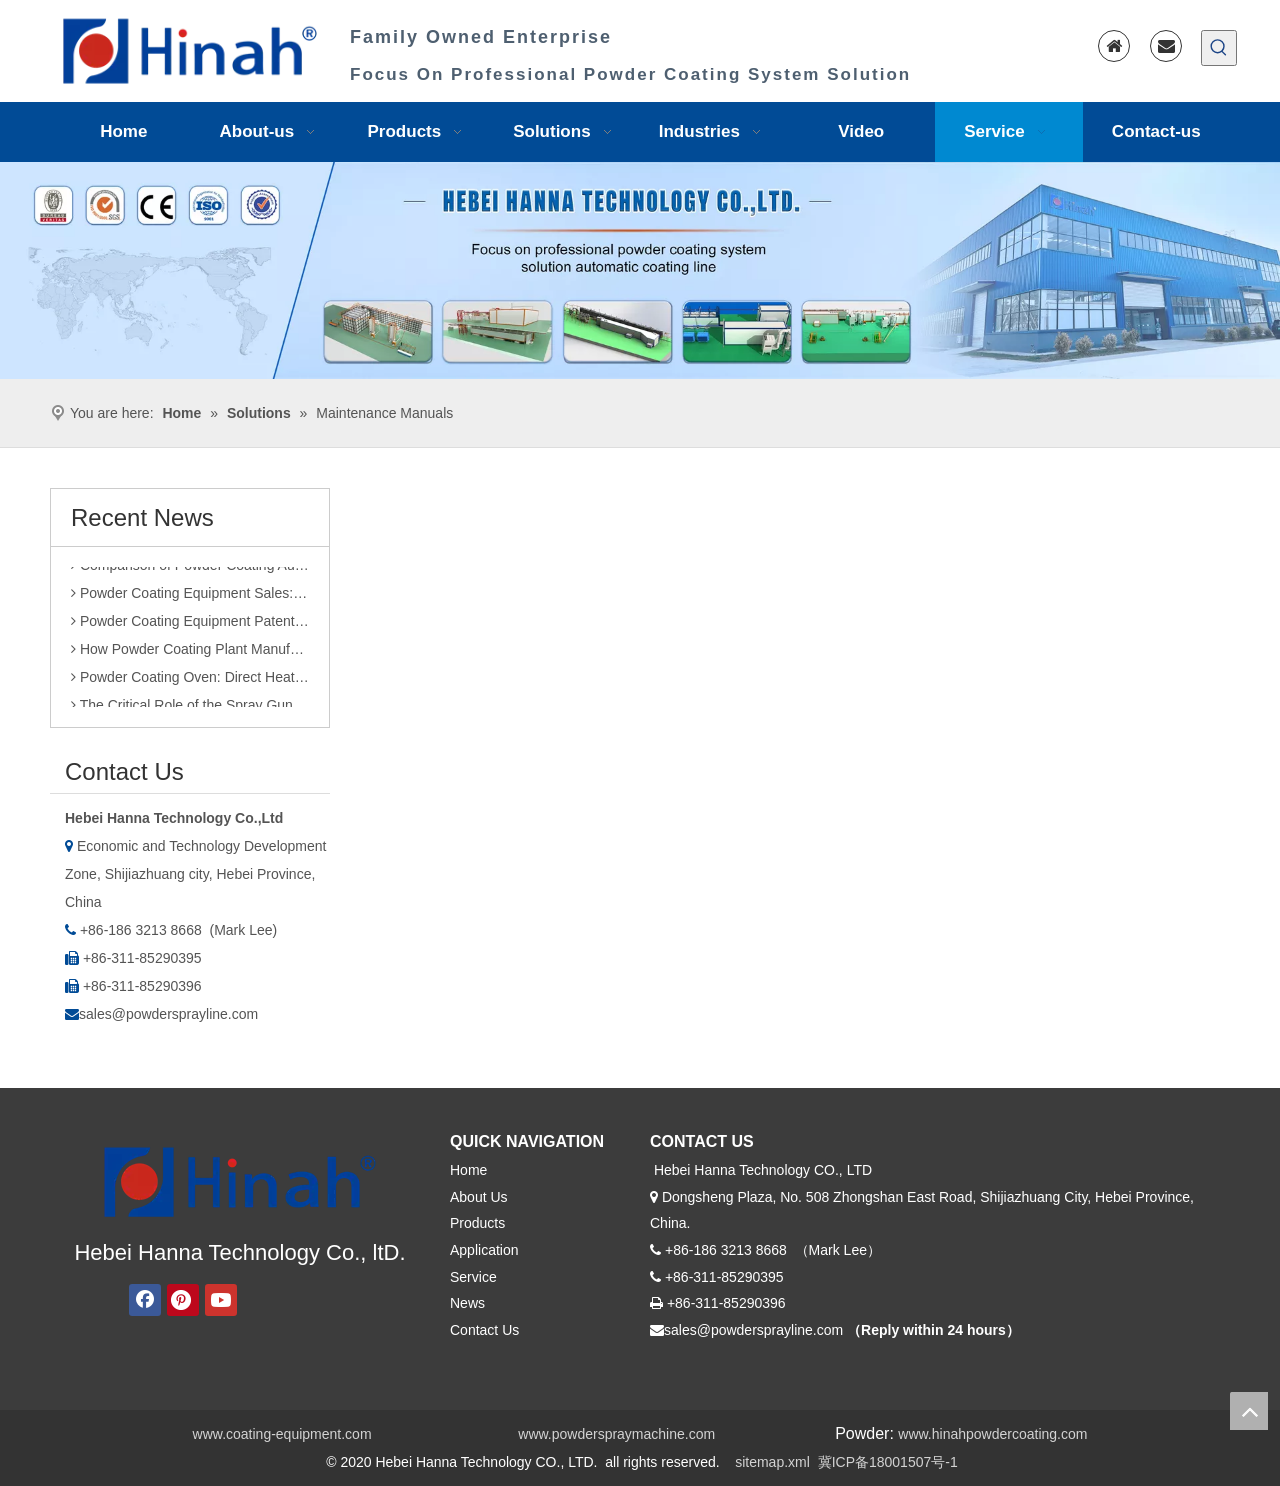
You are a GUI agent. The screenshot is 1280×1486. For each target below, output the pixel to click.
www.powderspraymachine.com (616, 1434)
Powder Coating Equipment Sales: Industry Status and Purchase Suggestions (190, 599)
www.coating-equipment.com (282, 1434)
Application (484, 1250)
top (1249, 1411)
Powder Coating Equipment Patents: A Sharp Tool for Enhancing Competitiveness (190, 627)
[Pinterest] (183, 1300)
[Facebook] (145, 1300)
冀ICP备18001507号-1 (888, 1462)
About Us (479, 1197)
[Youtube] (221, 1300)
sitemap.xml (772, 1462)
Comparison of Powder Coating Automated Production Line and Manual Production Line (190, 571)
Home (468, 1170)
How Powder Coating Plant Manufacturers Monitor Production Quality (190, 655)
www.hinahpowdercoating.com (992, 1434)
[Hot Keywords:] (1219, 48)
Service (473, 1277)
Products (477, 1223)
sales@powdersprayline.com (168, 1014)
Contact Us (484, 1330)
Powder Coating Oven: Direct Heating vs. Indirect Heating (190, 683)
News (467, 1303)
